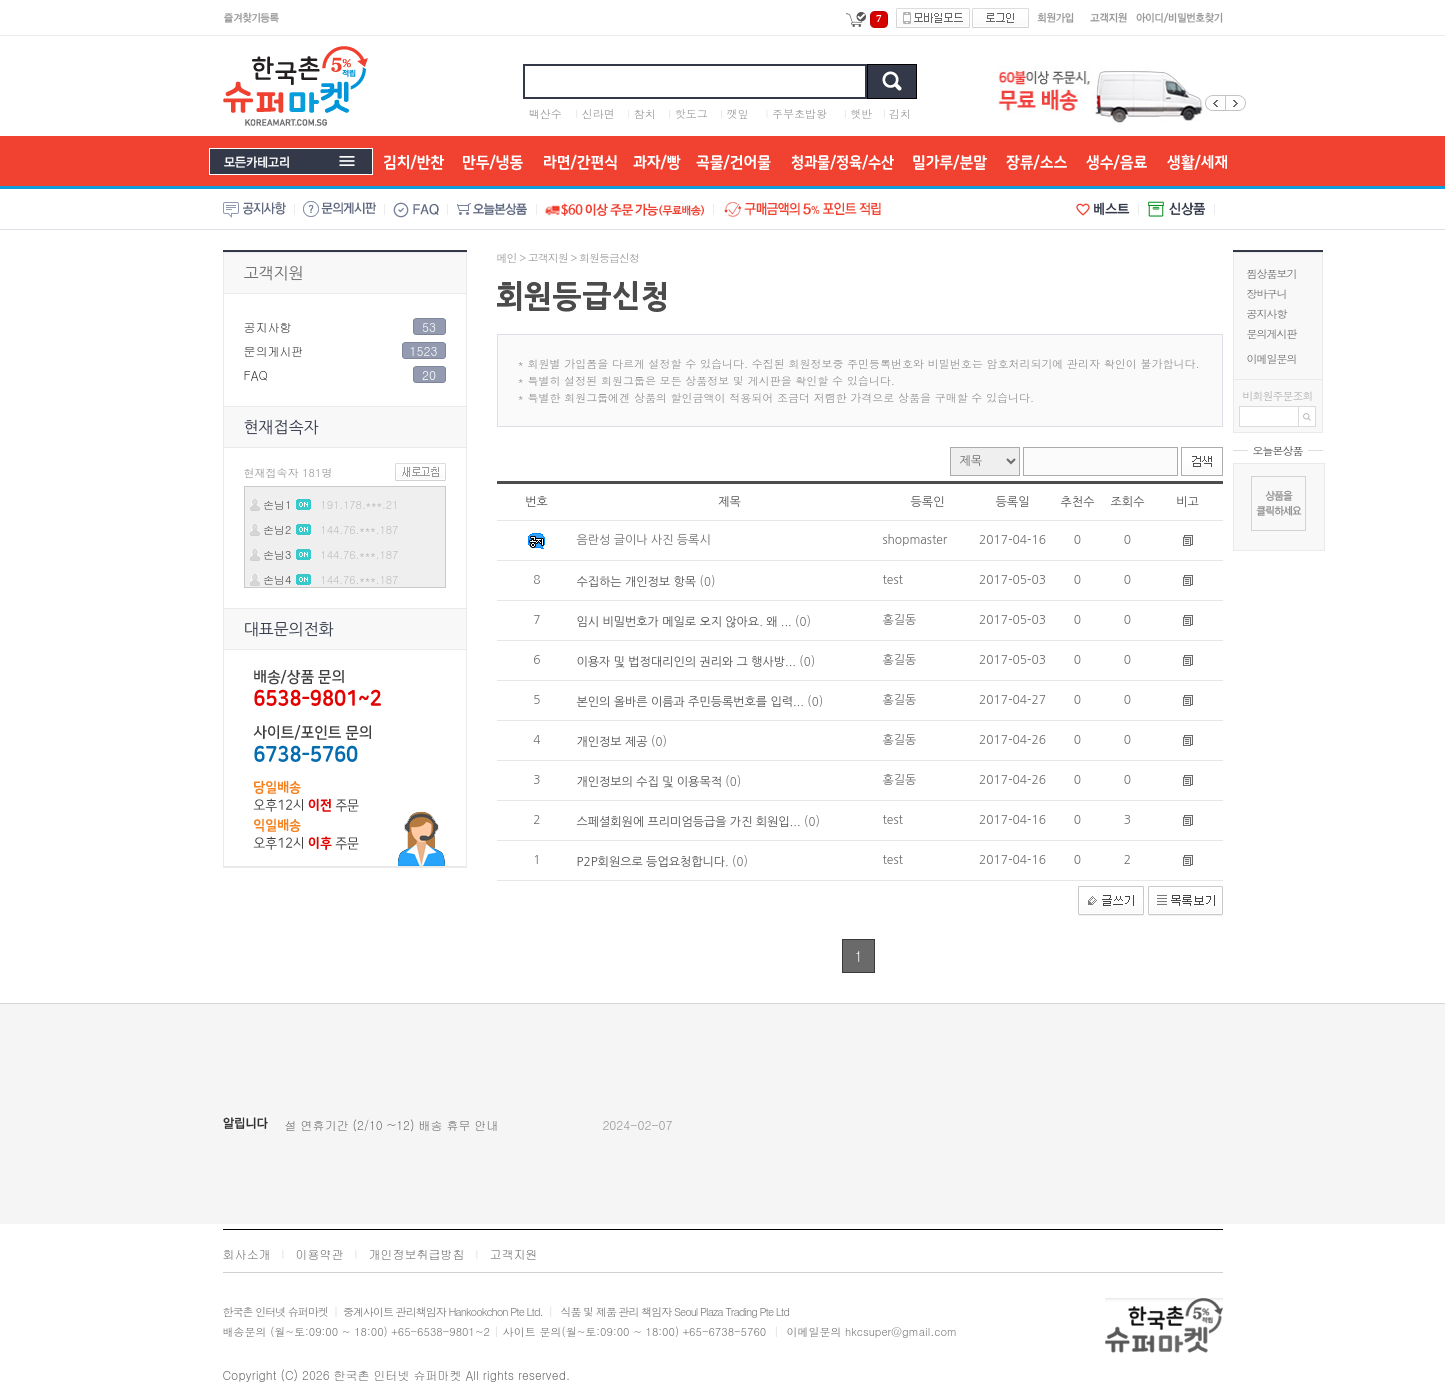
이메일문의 (1272, 358)
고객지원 (274, 273)
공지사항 (1267, 313)
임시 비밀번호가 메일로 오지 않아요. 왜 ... (686, 622)
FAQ (256, 374)
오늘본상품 (1278, 450)
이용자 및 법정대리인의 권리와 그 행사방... (688, 662)
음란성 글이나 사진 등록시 (644, 540)
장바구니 (1267, 293)
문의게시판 (1272, 333)
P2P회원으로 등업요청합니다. (655, 862)
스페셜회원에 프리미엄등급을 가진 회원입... (690, 822)
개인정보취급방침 (417, 1253)
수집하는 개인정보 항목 (638, 582)
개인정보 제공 (614, 742)
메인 (507, 257)
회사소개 (247, 1253)
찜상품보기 (1272, 273)
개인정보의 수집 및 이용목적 (651, 782)
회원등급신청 (609, 257)
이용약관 (320, 1253)
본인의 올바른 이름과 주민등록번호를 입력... (692, 702)
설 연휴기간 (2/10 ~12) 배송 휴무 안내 (392, 1124)
